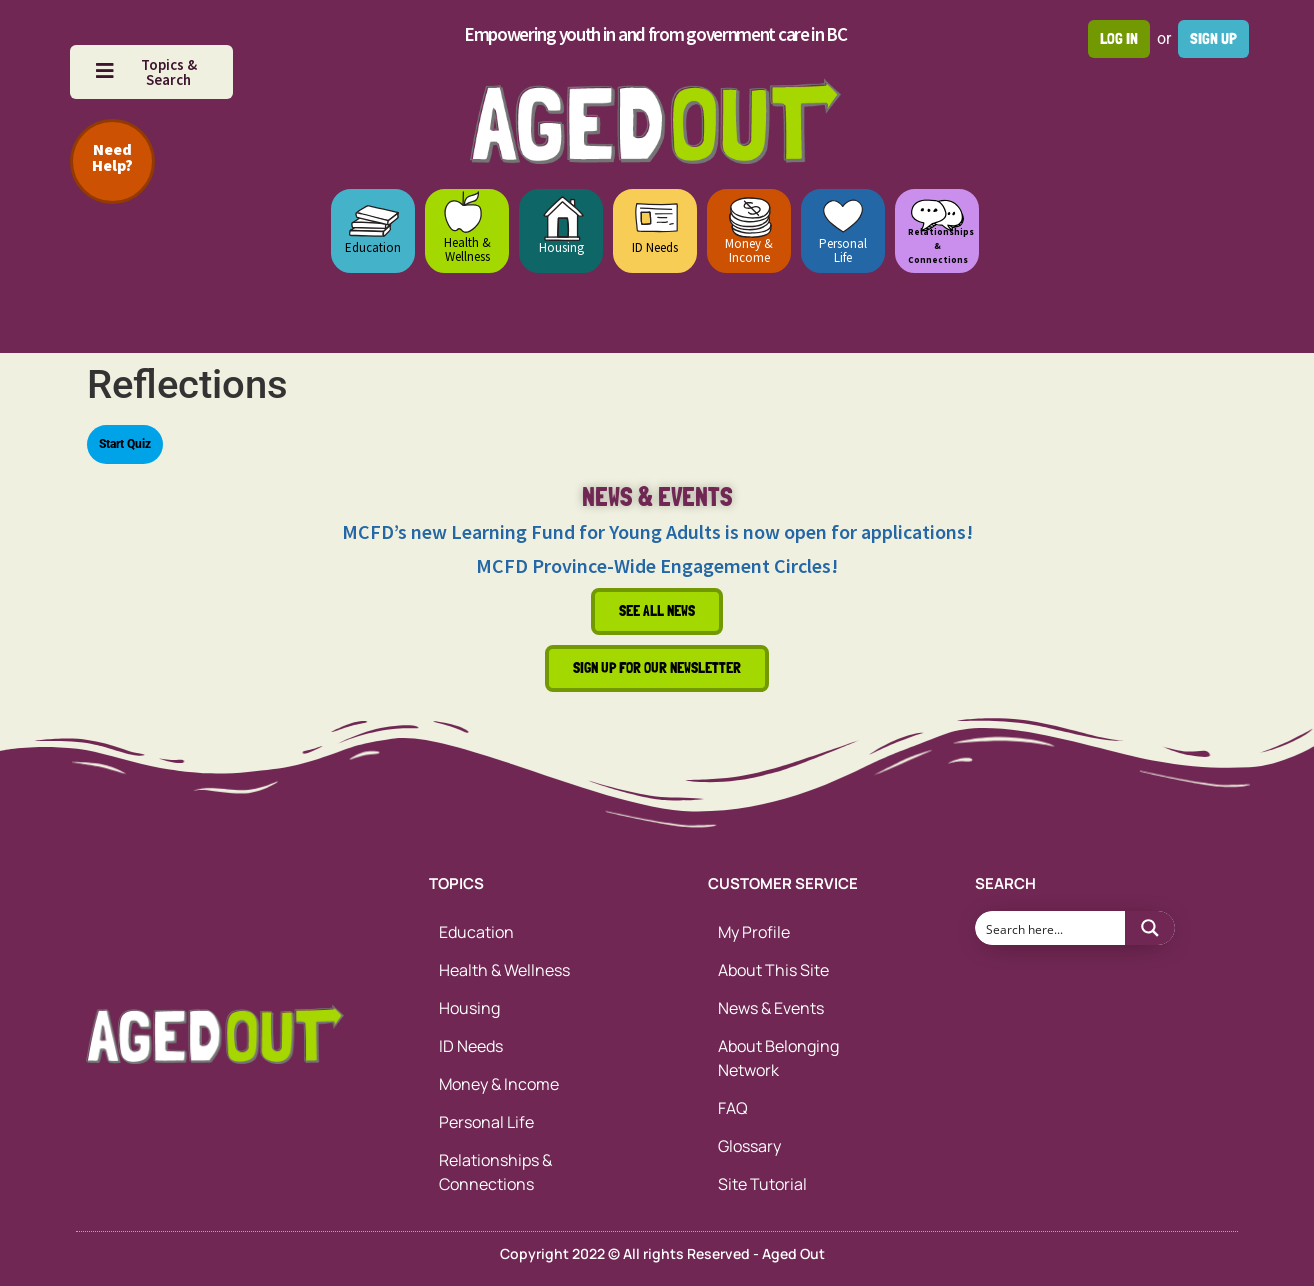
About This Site (773, 970)
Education (373, 247)
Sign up (1213, 38)
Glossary (749, 1146)
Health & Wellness (467, 249)
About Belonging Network (778, 1058)
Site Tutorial (762, 1184)
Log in (1119, 38)
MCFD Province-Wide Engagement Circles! (657, 565)
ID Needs (655, 247)
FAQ (733, 1108)
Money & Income (749, 250)
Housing (561, 247)
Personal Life (843, 250)
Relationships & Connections (495, 1172)
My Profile (754, 932)
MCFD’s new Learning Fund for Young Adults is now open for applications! (657, 531)
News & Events (771, 1008)
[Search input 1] (1051, 928)
